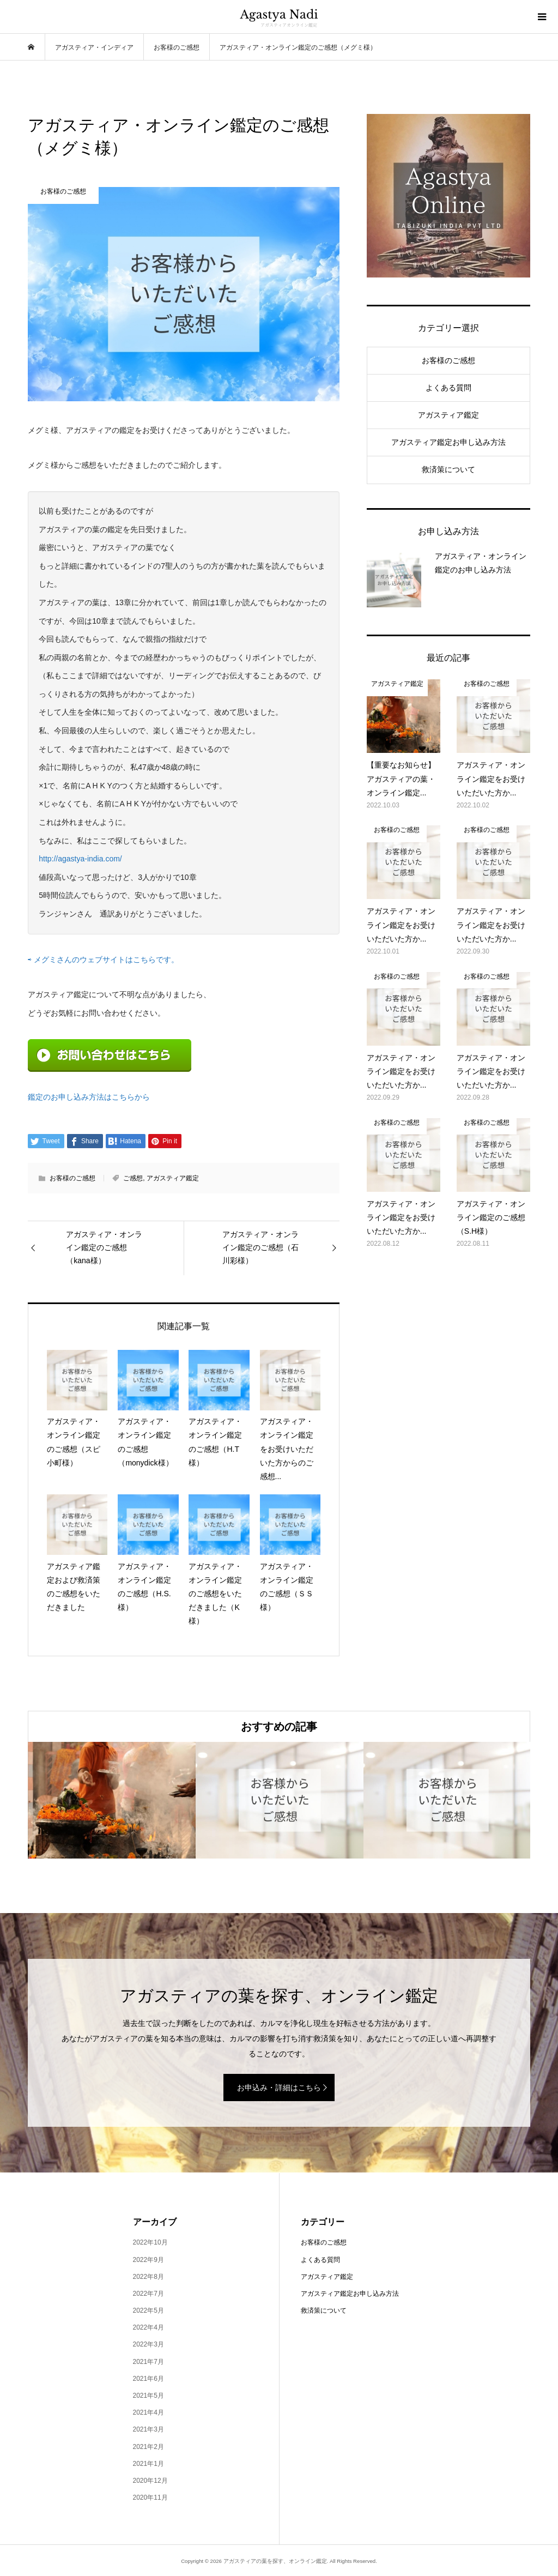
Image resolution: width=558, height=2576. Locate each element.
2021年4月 (148, 2412)
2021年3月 (148, 2429)
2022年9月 (148, 2260)
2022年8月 (148, 2277)
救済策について (448, 469)
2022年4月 (148, 2327)
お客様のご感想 (72, 1178)
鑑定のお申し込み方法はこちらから (89, 1097)
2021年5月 (148, 2395)
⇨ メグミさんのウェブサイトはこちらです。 (103, 959)
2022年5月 (148, 2310)
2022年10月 (150, 2242)
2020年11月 (150, 2497)
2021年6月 (148, 2378)
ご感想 (133, 1178)
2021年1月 (148, 2464)
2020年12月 (150, 2480)
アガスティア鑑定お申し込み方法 (448, 442)
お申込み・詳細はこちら (279, 2087)
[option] (112, 1800)
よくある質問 (448, 387)
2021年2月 (148, 2447)
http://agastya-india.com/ (80, 858)
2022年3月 (148, 2344)
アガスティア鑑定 (173, 1178)
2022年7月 (148, 2293)
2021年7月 (148, 2362)
